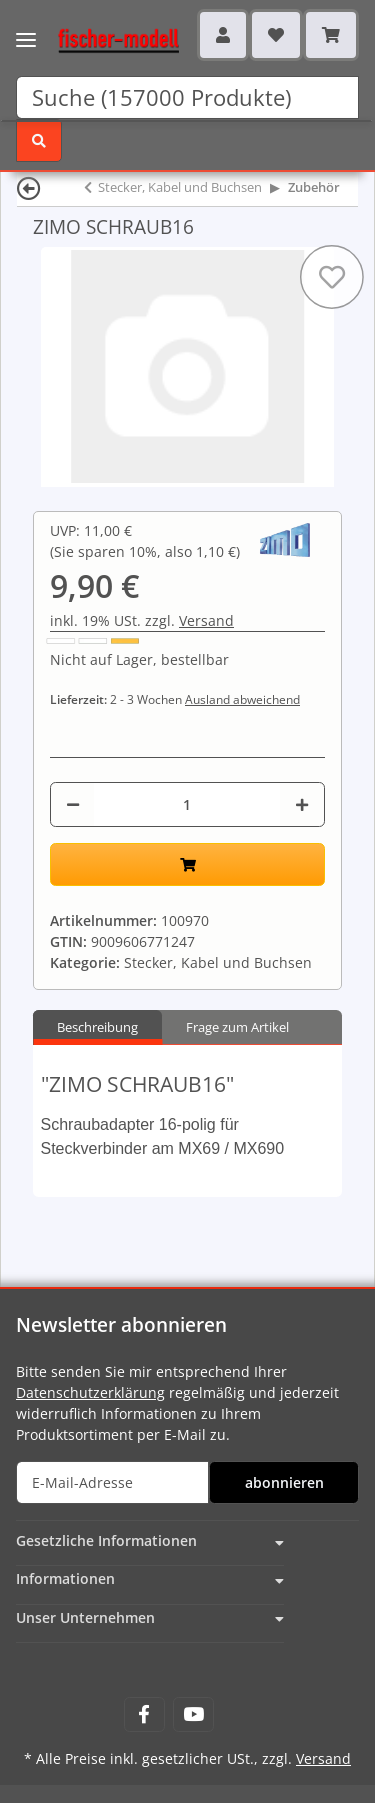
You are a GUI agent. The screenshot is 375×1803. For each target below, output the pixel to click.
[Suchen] (187, 97)
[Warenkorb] (331, 35)
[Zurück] (29, 187)
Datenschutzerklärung (90, 1392)
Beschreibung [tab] (97, 1027)
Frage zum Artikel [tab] (237, 1027)
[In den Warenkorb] (187, 864)
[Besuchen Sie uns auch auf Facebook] (144, 1714)
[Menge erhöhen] (302, 804)
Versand (206, 620)
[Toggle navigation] (26, 27)
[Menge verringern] (73, 804)
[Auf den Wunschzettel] (332, 277)
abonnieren (284, 1482)
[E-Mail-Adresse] (112, 1482)
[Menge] (187, 804)
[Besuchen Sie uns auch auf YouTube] (193, 1714)
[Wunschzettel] (276, 35)
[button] (223, 35)
